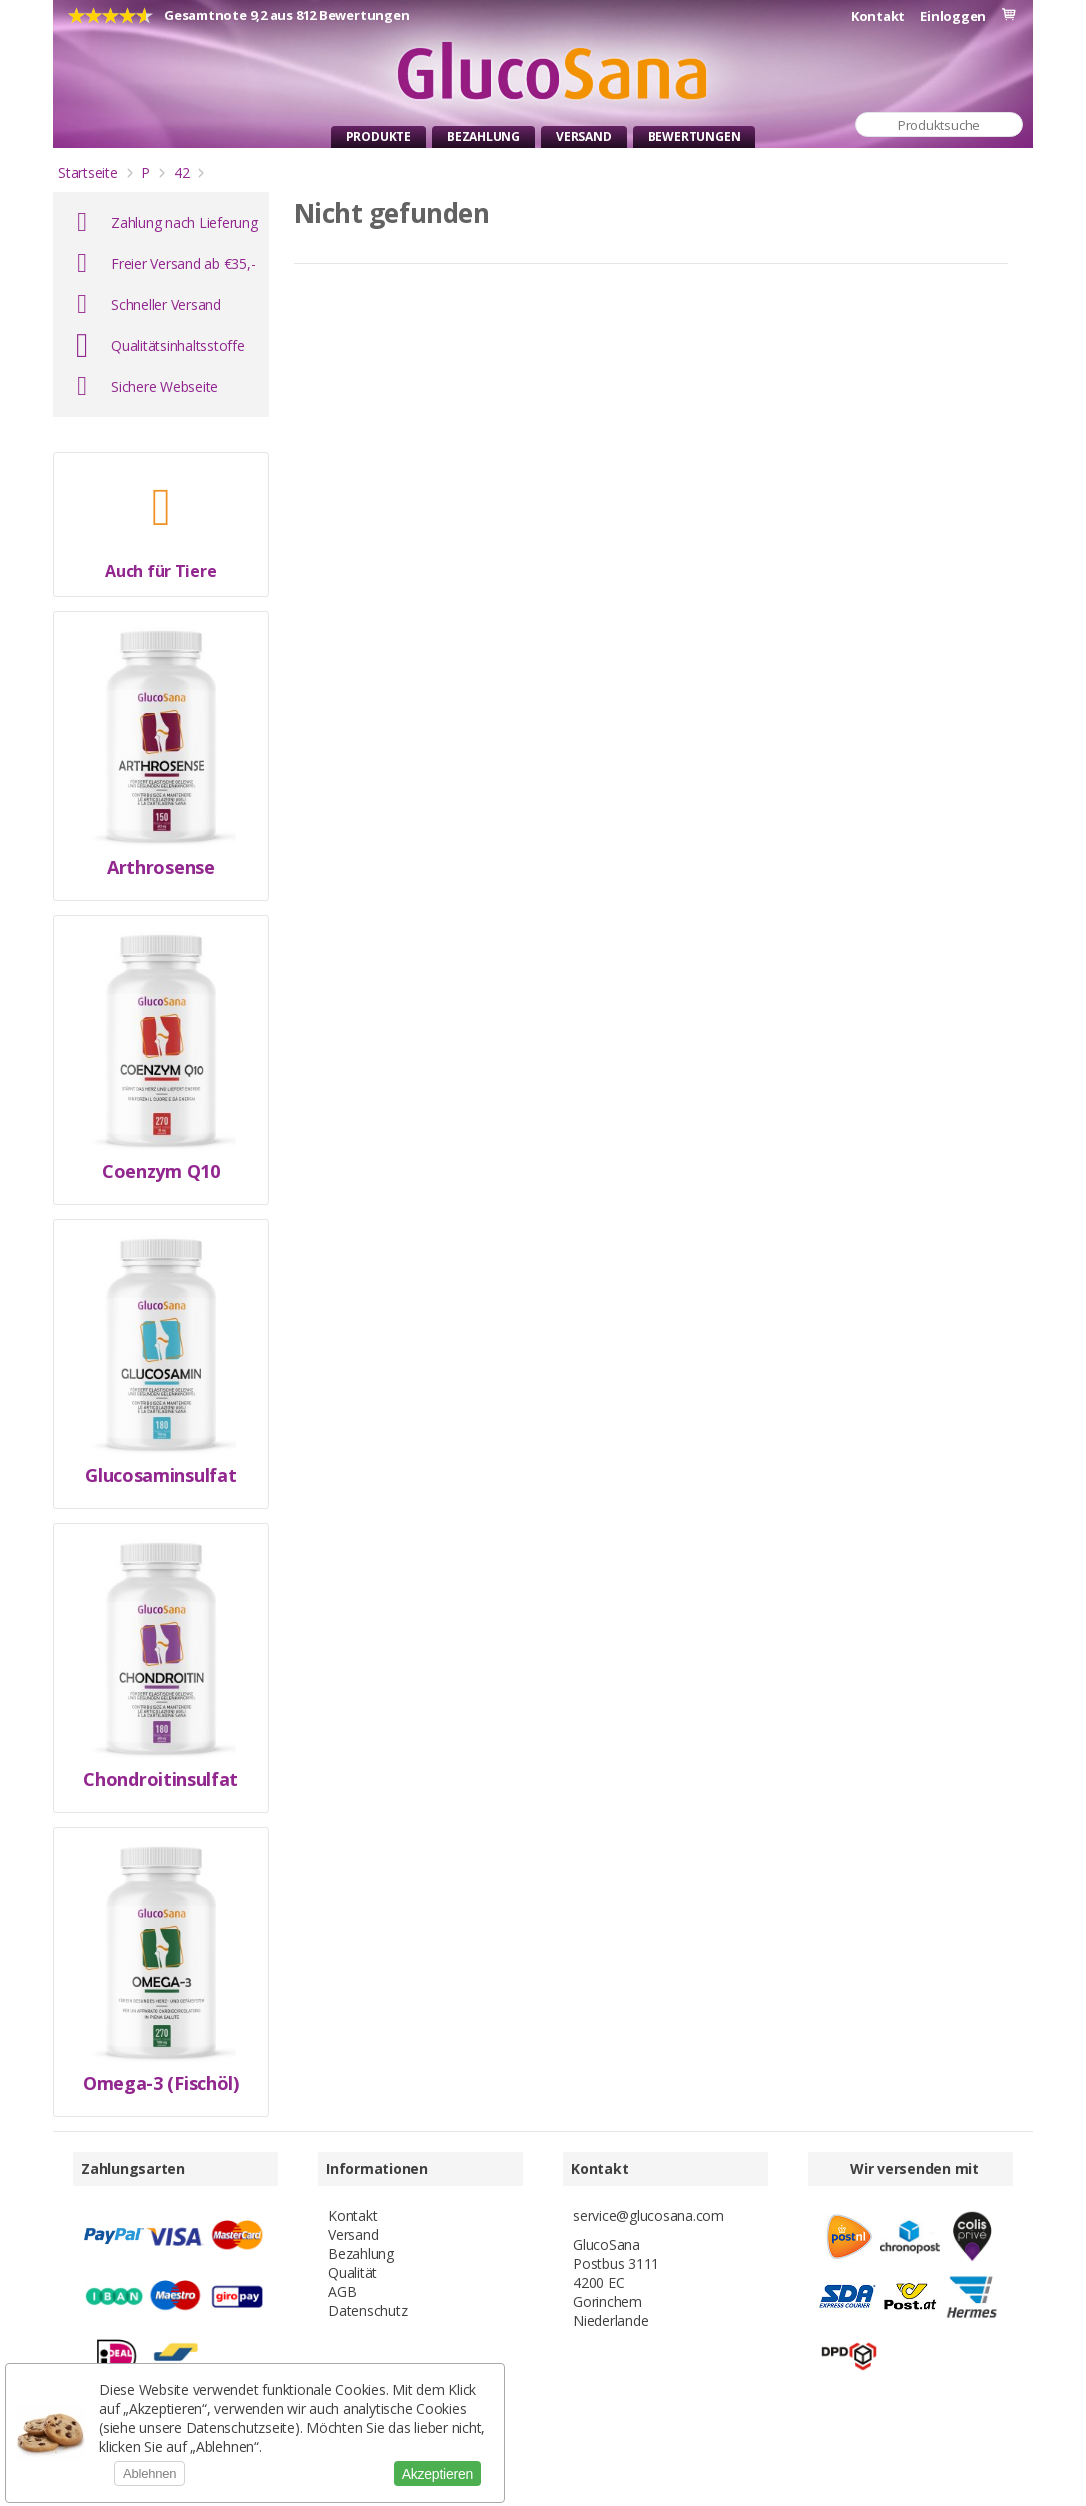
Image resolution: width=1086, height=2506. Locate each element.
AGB (342, 2291)
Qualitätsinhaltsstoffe (178, 345)
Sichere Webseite (164, 386)
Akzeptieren (437, 2474)
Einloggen (953, 16)
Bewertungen (694, 136)
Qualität (352, 2272)
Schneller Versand (166, 304)
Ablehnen (149, 2473)
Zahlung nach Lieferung (184, 222)
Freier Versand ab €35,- (183, 263)
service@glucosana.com (648, 2215)
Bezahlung (483, 136)
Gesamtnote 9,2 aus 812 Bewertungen (287, 15)
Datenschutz (367, 2310)
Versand (584, 136)
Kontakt (878, 16)
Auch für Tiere (160, 571)
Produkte (378, 136)
